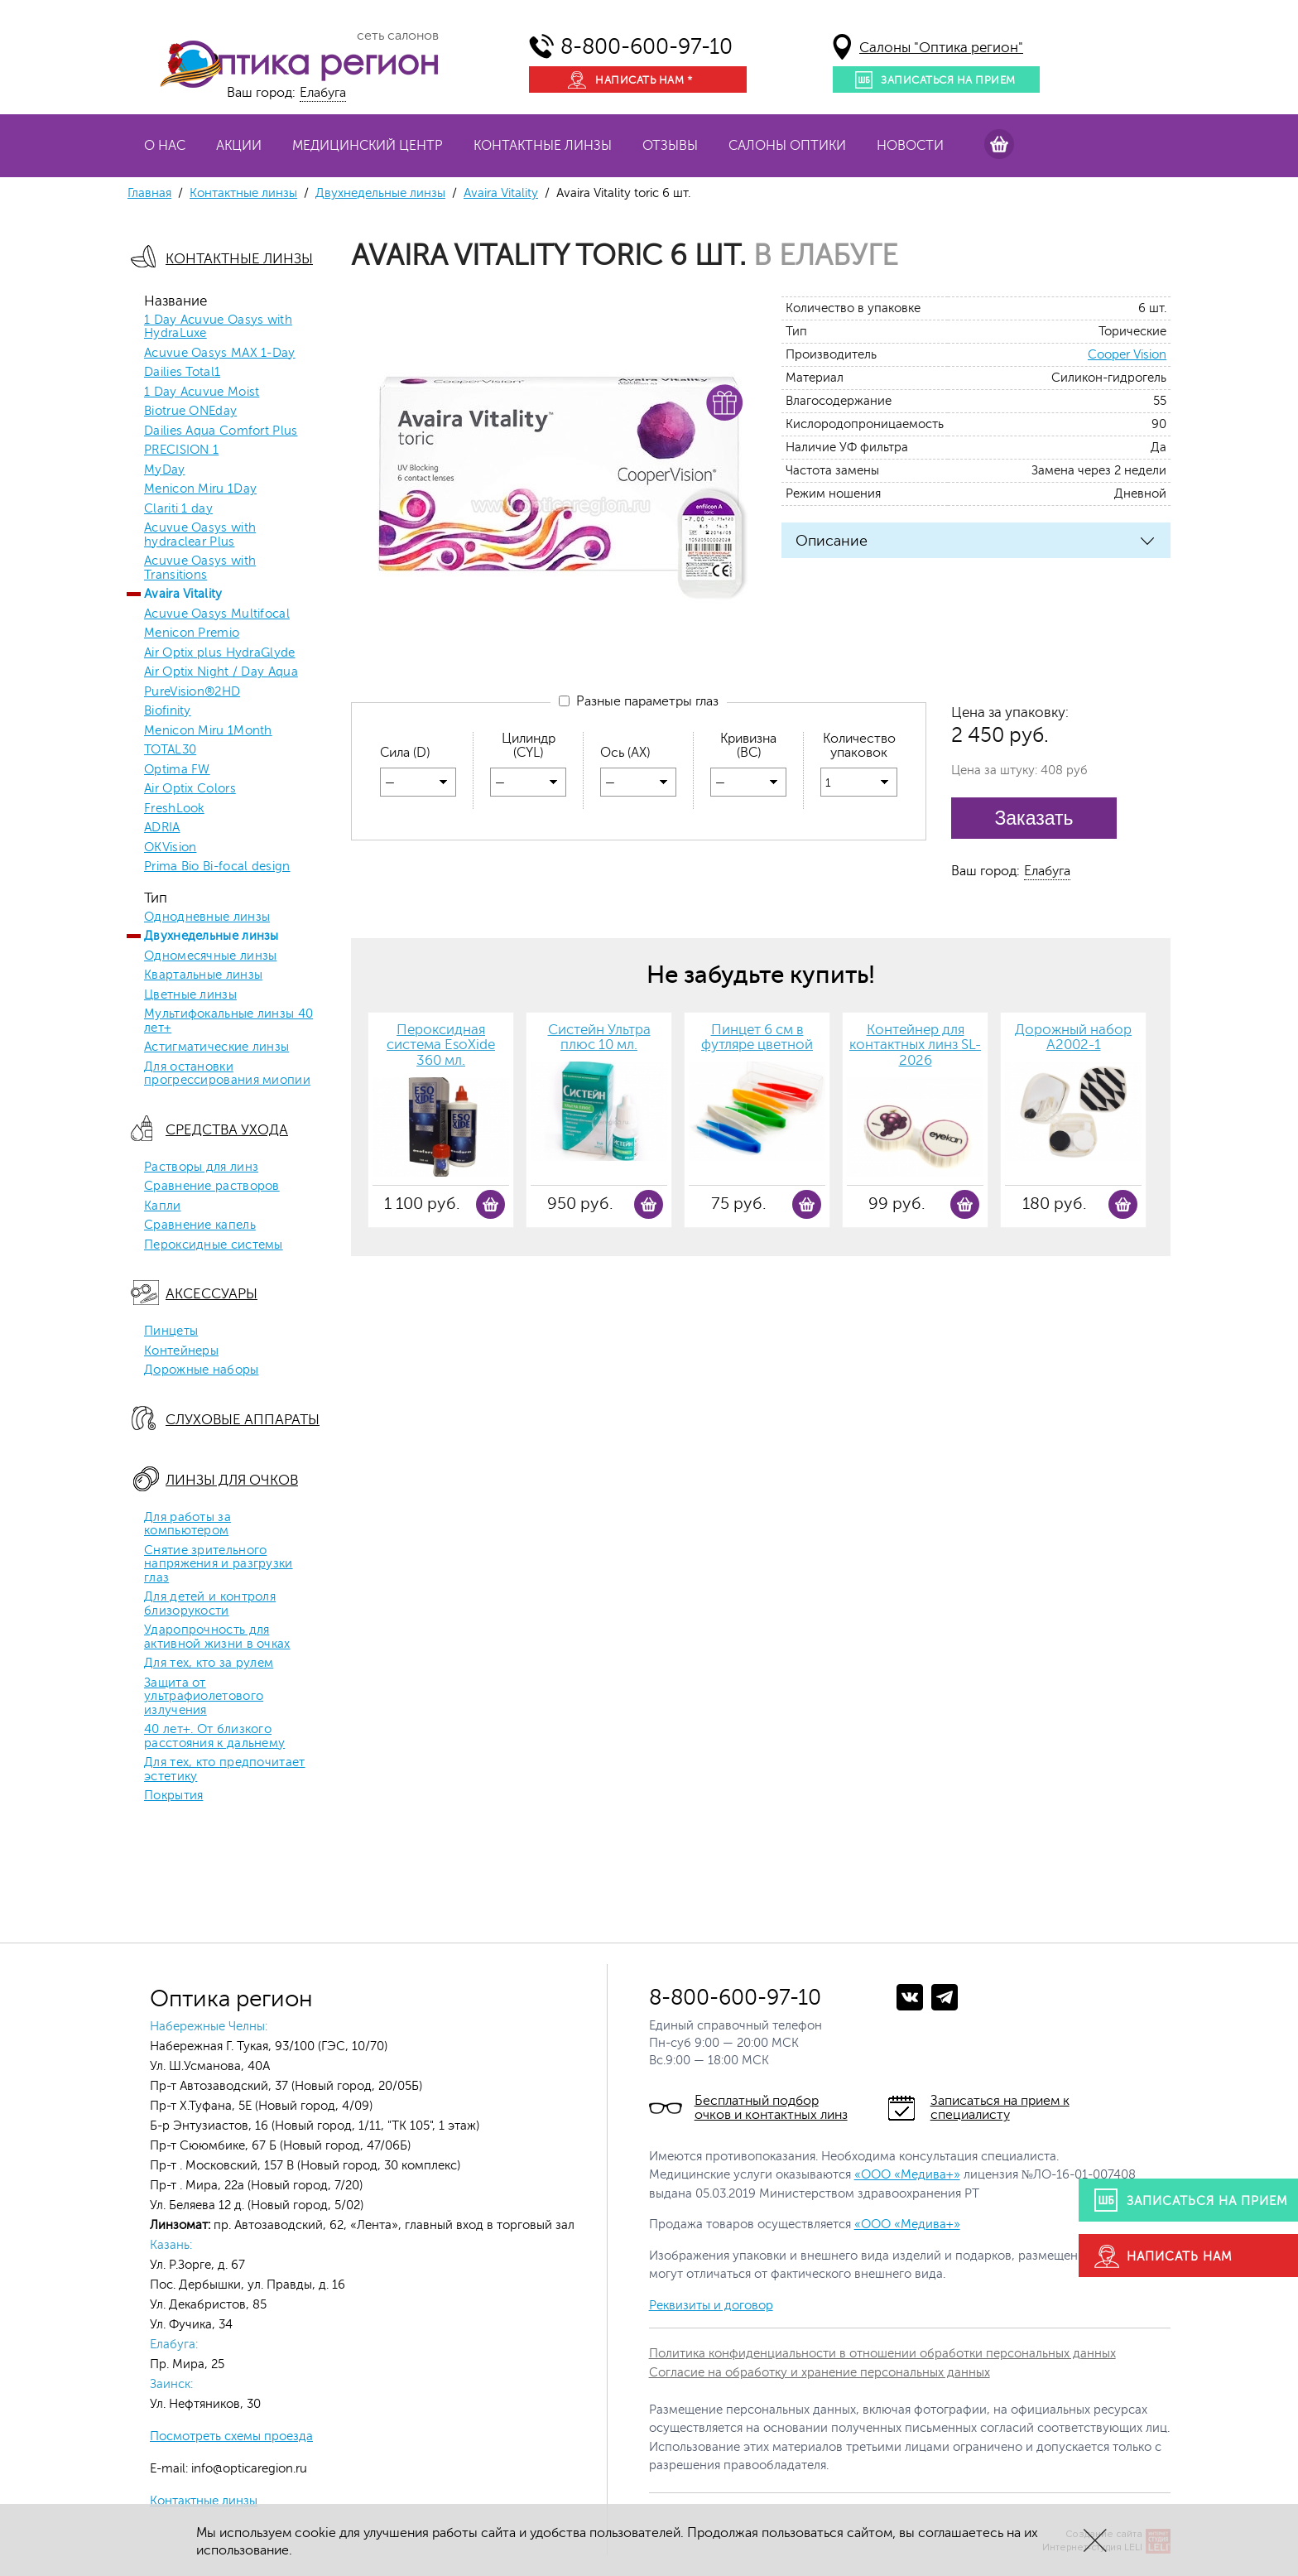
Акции (239, 145)
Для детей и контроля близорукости (210, 1604)
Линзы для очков (232, 1480)
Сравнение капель (200, 1225)
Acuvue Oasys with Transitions (200, 568)
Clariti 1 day (178, 509)
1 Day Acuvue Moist (201, 392)
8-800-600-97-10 (646, 47)
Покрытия (173, 1796)
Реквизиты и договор (711, 2306)
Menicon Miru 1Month (208, 731)
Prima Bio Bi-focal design (217, 867)
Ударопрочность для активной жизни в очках (217, 1637)
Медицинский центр (367, 145)
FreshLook (174, 809)
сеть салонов (398, 35)
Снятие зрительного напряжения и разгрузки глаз (218, 1564)
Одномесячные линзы (210, 956)
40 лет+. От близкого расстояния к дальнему (214, 1736)
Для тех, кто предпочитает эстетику (224, 1770)
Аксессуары (211, 1294)
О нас (164, 145)
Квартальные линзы (203, 975)
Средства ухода (227, 1130)
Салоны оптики (787, 145)
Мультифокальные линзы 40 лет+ (228, 1021)
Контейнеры (181, 1351)
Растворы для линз (201, 1167)
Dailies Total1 (182, 372)
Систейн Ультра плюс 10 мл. (599, 1038)
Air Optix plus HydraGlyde (220, 653)
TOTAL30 (170, 750)
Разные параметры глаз (639, 701)
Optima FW (177, 770)
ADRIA (162, 828)
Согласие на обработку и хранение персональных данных (819, 2373)
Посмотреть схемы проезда (231, 2436)
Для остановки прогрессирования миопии (227, 1074)
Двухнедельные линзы (380, 193)
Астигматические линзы (216, 1047)
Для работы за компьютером (187, 1524)
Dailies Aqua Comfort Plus (221, 431)
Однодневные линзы (207, 917)
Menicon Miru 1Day (200, 489)
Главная (149, 193)
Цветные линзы (190, 995)
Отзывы (670, 145)
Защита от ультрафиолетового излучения (203, 1697)
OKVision (170, 848)
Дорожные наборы (201, 1370)
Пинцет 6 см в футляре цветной (757, 1038)
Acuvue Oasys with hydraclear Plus (200, 535)
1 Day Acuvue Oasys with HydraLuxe (218, 327)
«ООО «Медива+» (907, 2175)
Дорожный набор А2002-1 (1073, 1038)
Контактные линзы (543, 145)
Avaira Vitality (501, 193)
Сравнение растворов (212, 1186)
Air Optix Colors (190, 789)
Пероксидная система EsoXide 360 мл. (441, 1045)
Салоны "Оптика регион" (941, 47)
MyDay (164, 470)
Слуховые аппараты (243, 1420)
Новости (910, 145)
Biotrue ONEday (190, 411)
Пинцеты (171, 1331)
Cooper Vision (1127, 355)
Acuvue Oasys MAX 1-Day (220, 353)
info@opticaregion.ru (247, 2469)
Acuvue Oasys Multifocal (217, 614)
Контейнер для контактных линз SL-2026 (915, 1045)
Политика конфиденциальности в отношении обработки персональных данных (882, 2354)
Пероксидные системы (213, 1245)
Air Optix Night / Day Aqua (221, 672)
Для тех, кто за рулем (208, 1663)
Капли (162, 1206)
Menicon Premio (191, 633)
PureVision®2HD (192, 692)
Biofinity (167, 711)
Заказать (1033, 818)
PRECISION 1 (181, 450)
